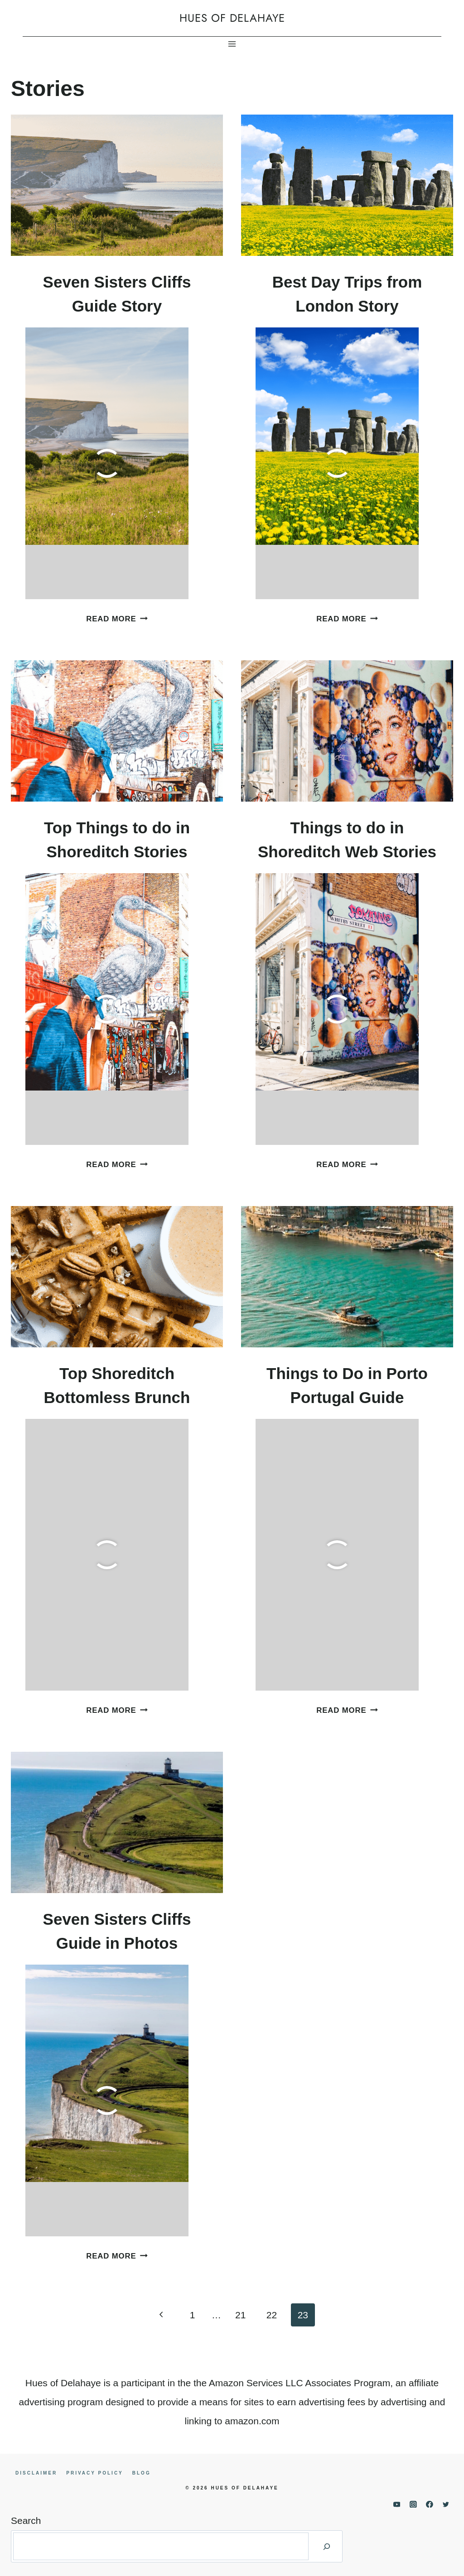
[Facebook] (429, 2504)
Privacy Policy (94, 2472)
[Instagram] (413, 2504)
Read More (116, 619)
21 (240, 2315)
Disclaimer (36, 2472)
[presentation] (117, 185)
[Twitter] (446, 2504)
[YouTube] (397, 2504)
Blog (141, 2472)
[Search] (326, 2546)
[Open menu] (232, 44)
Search (26, 2520)
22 (271, 2315)
